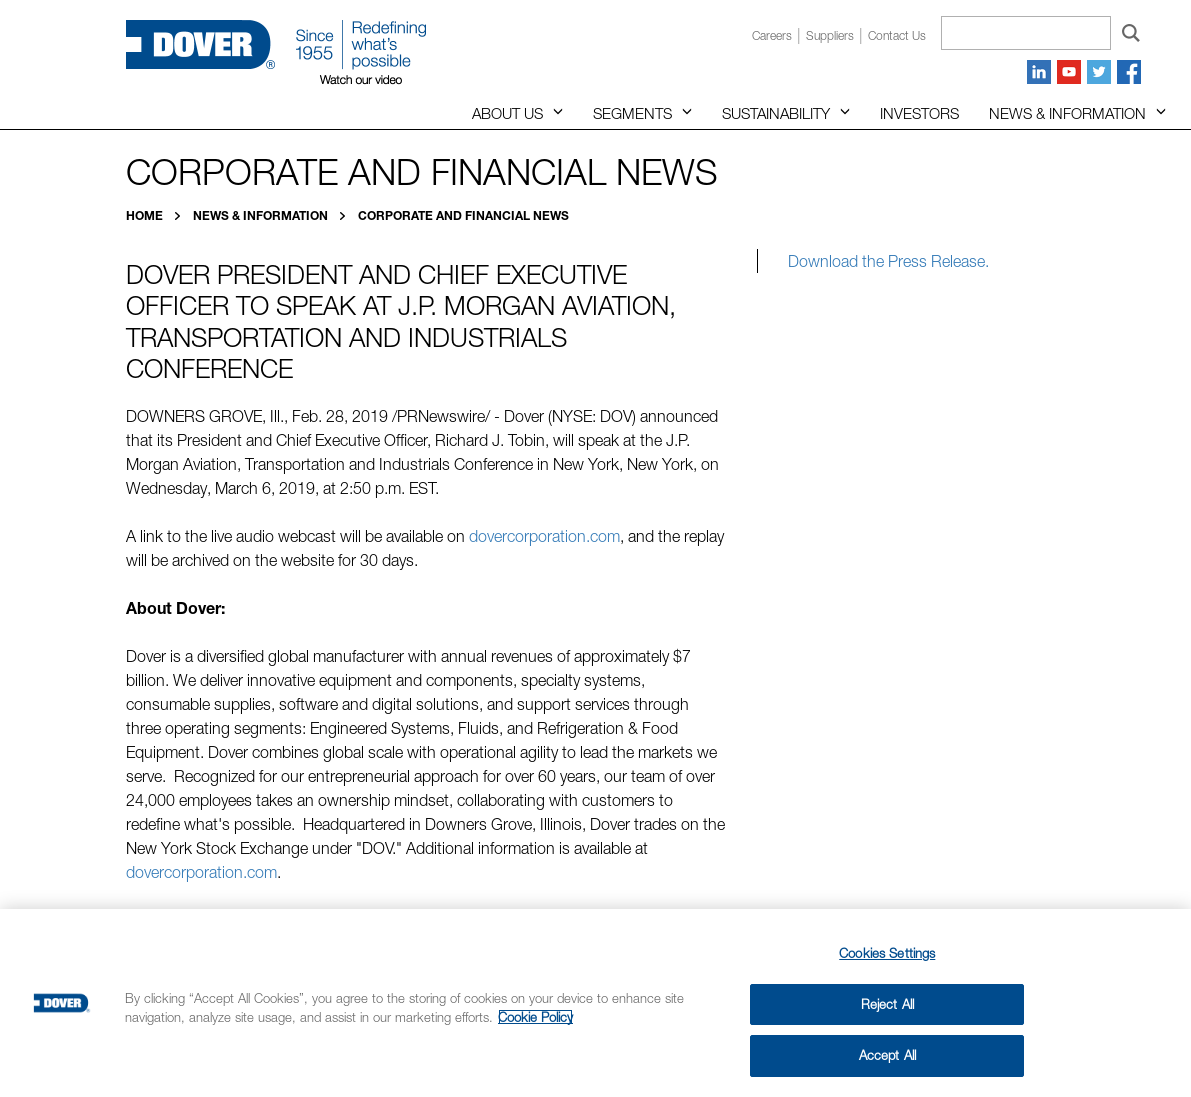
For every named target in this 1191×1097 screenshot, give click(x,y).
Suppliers (830, 35)
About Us (507, 113)
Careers (772, 35)
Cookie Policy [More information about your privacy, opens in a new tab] (535, 1017)
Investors (919, 113)
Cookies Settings (887, 953)
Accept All (887, 1055)
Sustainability (776, 113)
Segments (632, 113)
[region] (595, 1003)
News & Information (1067, 113)
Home (146, 215)
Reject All (887, 1004)
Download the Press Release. (888, 261)
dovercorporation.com (544, 536)
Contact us (897, 35)
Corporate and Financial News (463, 215)
